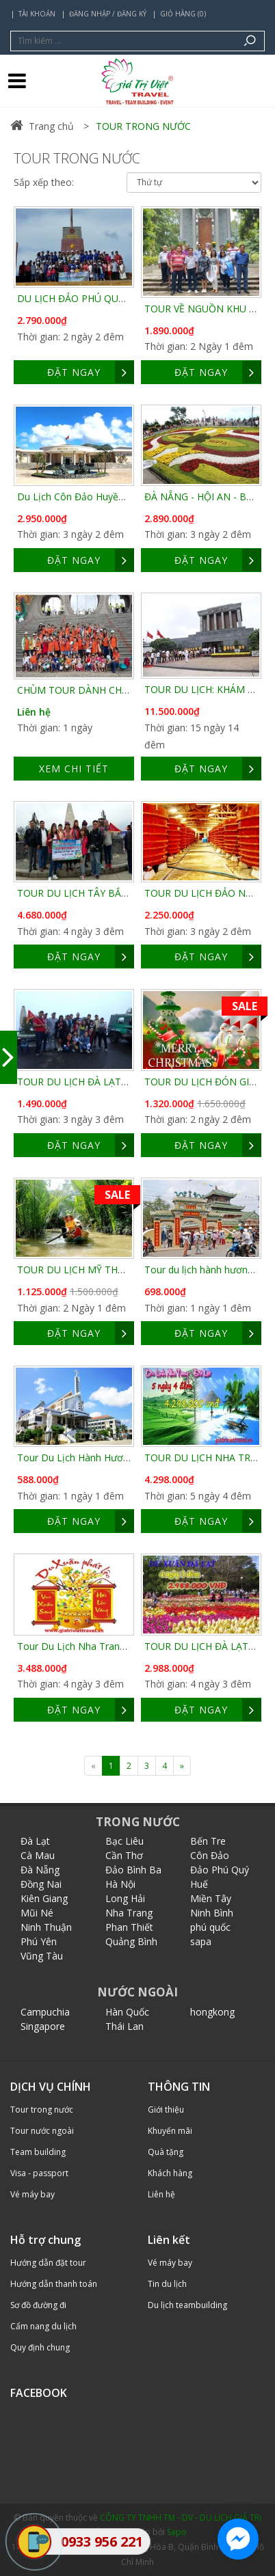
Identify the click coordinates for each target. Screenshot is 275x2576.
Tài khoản (36, 13)
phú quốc (210, 1927)
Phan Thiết (129, 1927)
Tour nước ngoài (42, 2131)
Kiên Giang (44, 1898)
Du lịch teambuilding (187, 2305)
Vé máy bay (32, 2194)
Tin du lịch (167, 2284)
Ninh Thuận (46, 1927)
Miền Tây (210, 1898)
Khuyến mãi (170, 2131)
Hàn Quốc (127, 2011)
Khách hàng (170, 2173)
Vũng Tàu (42, 1955)
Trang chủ (42, 126)
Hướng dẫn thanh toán (53, 2284)
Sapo (177, 2532)
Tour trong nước (41, 2109)
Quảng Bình (131, 1941)
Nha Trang (129, 1912)
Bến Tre (208, 1840)
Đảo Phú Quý (219, 1869)
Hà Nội (120, 1883)
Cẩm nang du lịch (43, 2326)
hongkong (212, 2011)
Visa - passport (39, 2173)
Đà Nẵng (40, 1869)
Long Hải (125, 1898)
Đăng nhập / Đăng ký (107, 13)
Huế (199, 1883)
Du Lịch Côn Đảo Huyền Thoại (84, 496)
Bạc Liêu (124, 1840)
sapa (200, 1941)
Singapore (43, 2026)
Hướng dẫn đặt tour (48, 2262)
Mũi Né (37, 1912)
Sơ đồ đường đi (38, 2305)
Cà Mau (38, 1855)
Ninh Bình (211, 1912)
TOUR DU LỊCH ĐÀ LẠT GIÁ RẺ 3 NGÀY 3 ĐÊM (120, 1081)
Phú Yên (39, 1941)
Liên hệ (34, 711)
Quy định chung (40, 2347)
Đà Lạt (35, 1840)
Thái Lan (124, 2026)
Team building (38, 2152)
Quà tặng (165, 2152)
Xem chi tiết (74, 768)
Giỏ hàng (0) (183, 13)
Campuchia (45, 2011)
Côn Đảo (209, 1855)
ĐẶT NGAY (90, 372)
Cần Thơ (124, 1855)
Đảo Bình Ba (133, 1869)
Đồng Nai (41, 1883)
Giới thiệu (166, 2109)
